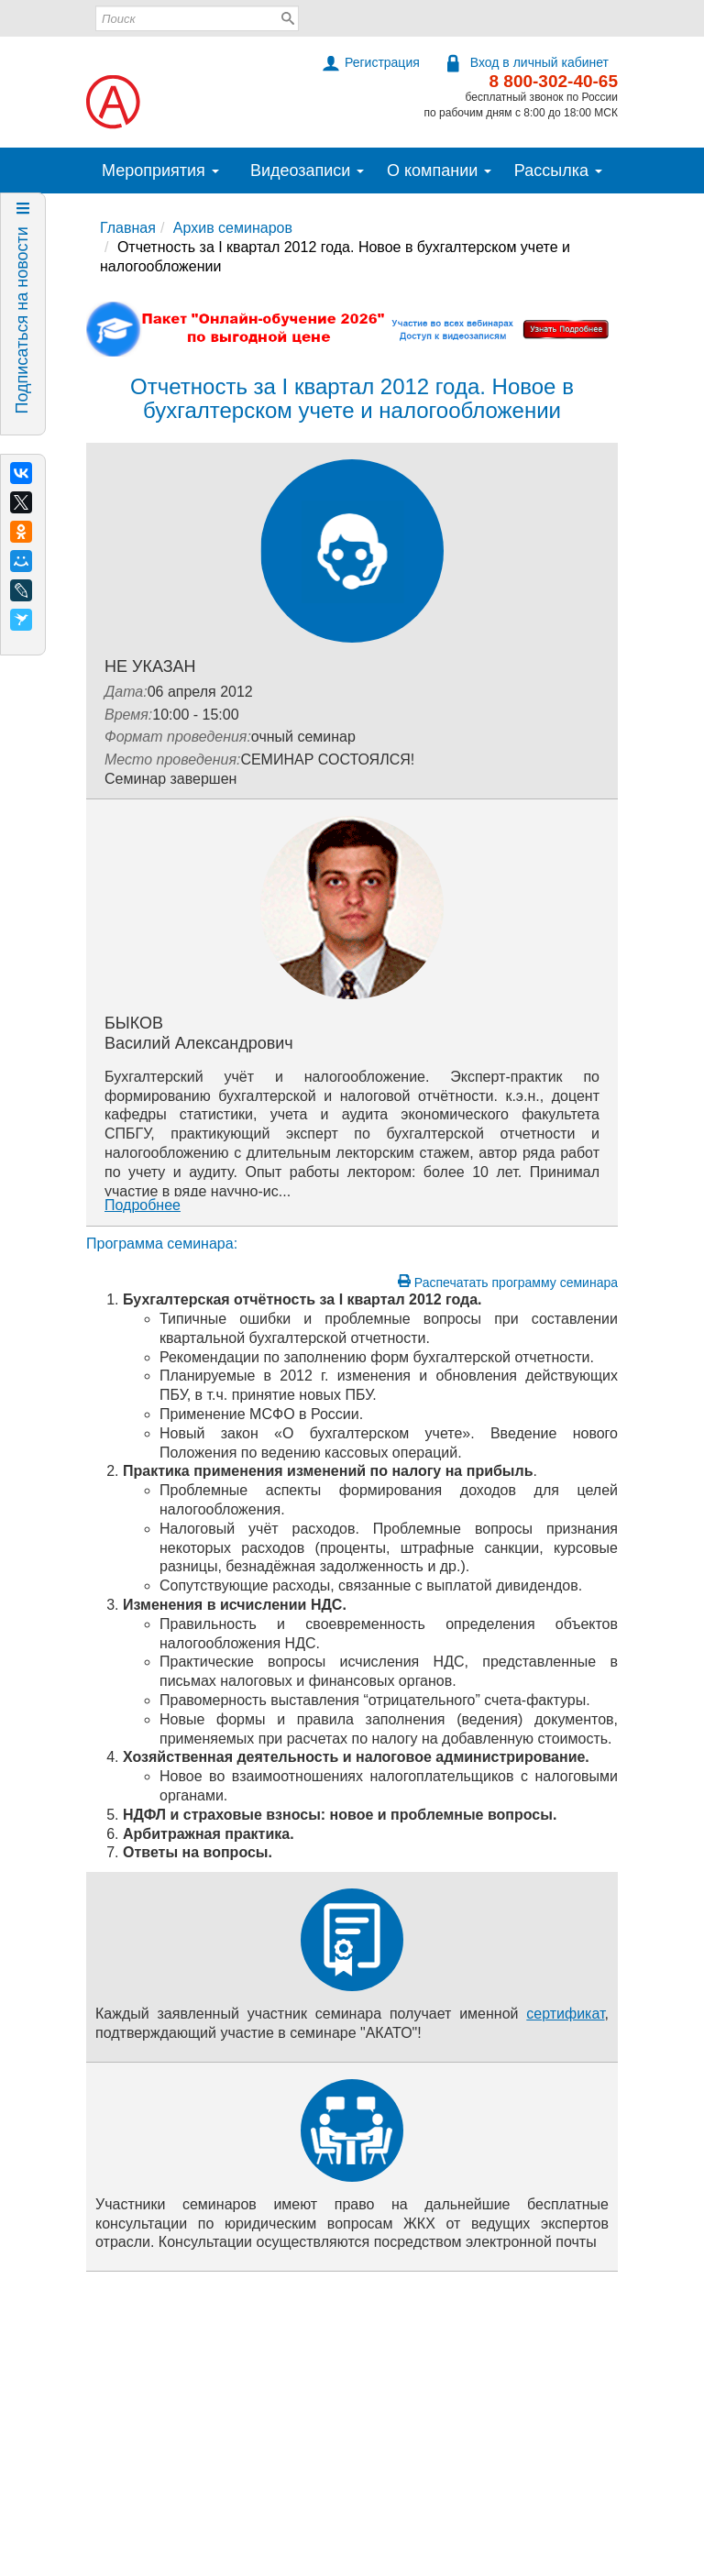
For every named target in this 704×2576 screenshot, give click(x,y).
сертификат (565, 2013)
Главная (128, 228)
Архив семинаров (232, 228)
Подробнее (142, 1205)
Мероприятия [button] (160, 170)
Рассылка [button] (558, 170)
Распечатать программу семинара (508, 1282)
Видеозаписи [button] (307, 170)
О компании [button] (439, 170)
